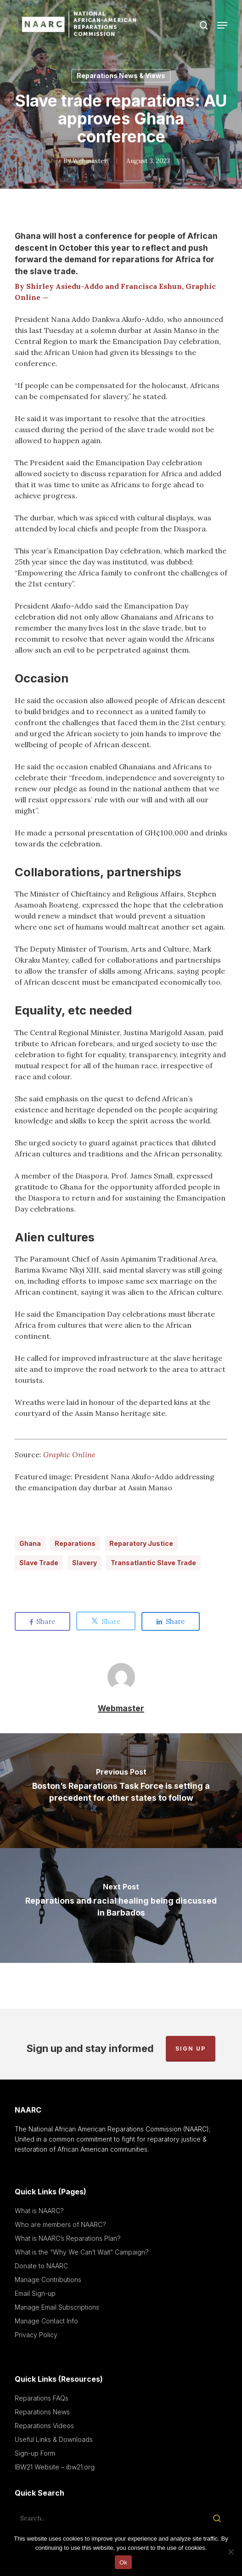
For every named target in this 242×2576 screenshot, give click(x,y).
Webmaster (90, 161)
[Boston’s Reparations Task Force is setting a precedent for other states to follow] (121, 1790)
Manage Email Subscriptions (57, 2307)
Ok (123, 2562)
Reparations (75, 1543)
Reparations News (42, 2412)
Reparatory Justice (141, 1543)
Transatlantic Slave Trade (153, 1563)
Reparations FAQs (41, 2398)
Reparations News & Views (121, 75)
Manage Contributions (48, 2279)
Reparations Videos (44, 2425)
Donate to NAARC (41, 2266)
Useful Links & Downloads (54, 2439)
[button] (222, 25)
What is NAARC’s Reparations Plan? (68, 2238)
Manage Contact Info (46, 2321)
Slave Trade (38, 1563)
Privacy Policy (36, 2335)
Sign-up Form (35, 2453)
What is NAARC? (39, 2211)
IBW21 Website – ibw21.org (55, 2467)
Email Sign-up (35, 2293)
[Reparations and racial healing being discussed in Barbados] (121, 1905)
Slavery (84, 1563)
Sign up (190, 2048)
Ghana (30, 1543)
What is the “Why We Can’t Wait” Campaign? (82, 2252)
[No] (230, 2551)
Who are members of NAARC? (60, 2224)
